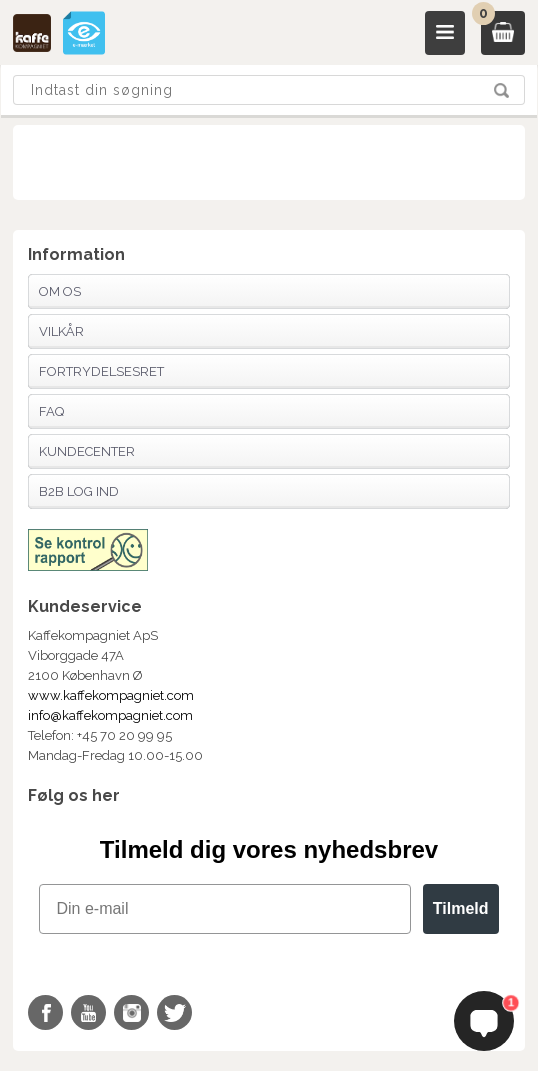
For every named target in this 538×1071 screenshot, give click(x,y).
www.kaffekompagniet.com (111, 695)
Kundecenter (87, 451)
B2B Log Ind (79, 491)
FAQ (51, 411)
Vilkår (61, 331)
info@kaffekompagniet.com (110, 715)
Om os (60, 291)
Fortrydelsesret (101, 371)
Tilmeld (461, 908)
